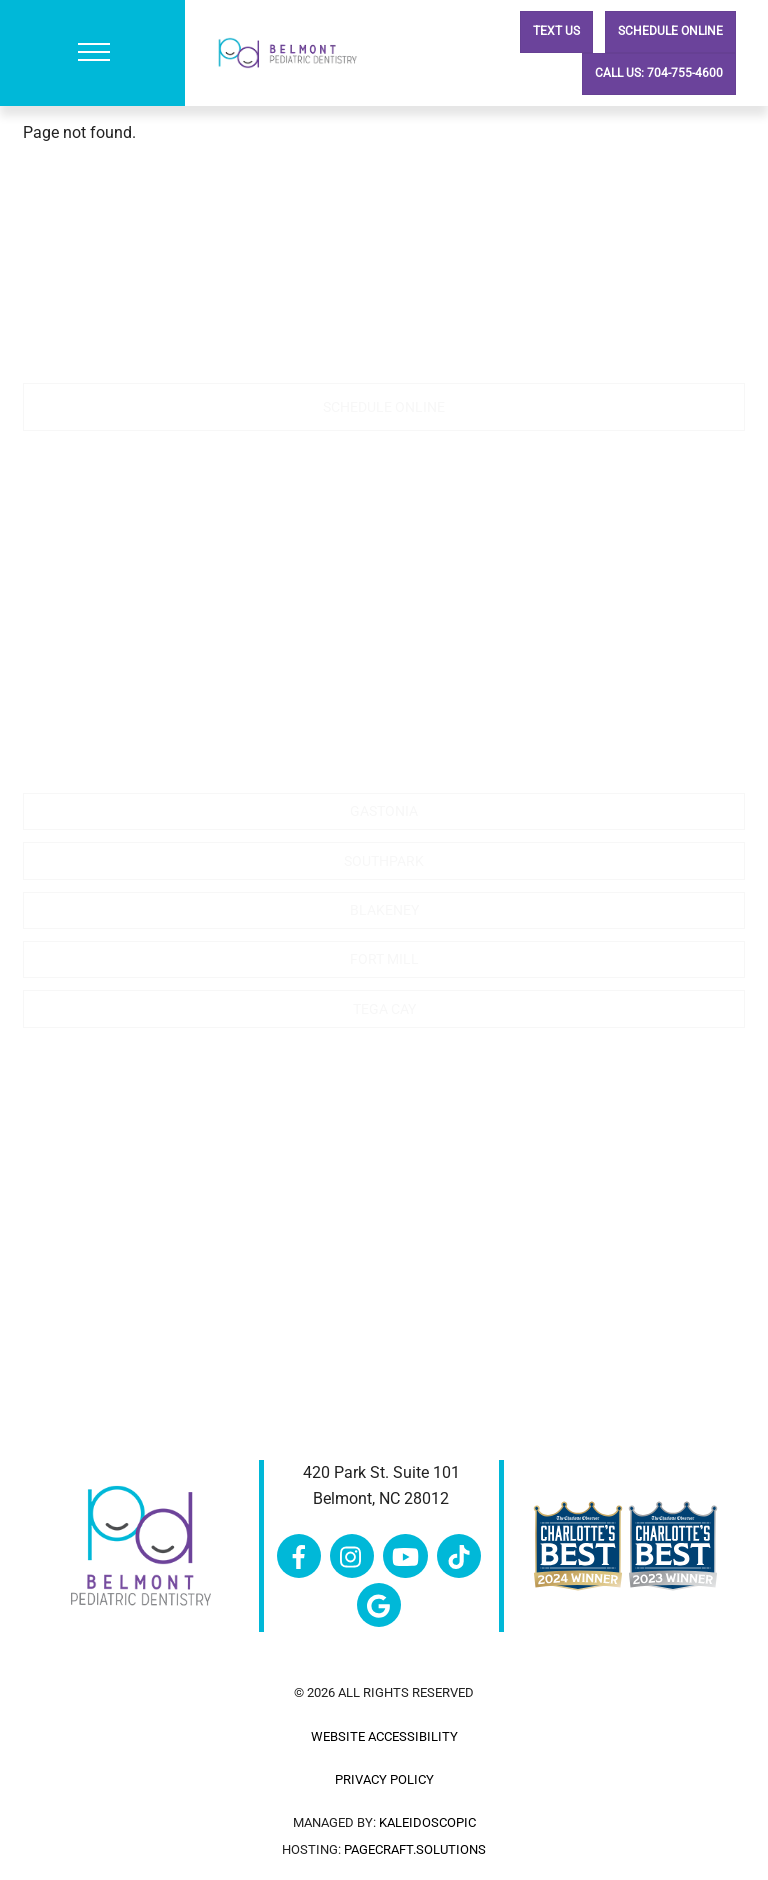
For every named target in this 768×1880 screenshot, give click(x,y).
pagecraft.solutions (415, 1849)
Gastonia (384, 811)
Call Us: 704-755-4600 (659, 73)
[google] (379, 1603)
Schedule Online (670, 31)
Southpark (384, 861)
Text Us (556, 31)
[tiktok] (459, 1554)
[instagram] (352, 1554)
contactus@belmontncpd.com (384, 348)
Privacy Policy (384, 1779)
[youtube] (405, 1554)
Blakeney (384, 910)
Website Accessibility (384, 1736)
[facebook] (299, 1554)
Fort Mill (384, 959)
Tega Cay (384, 1009)
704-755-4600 (169, 322)
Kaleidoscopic (427, 1822)
